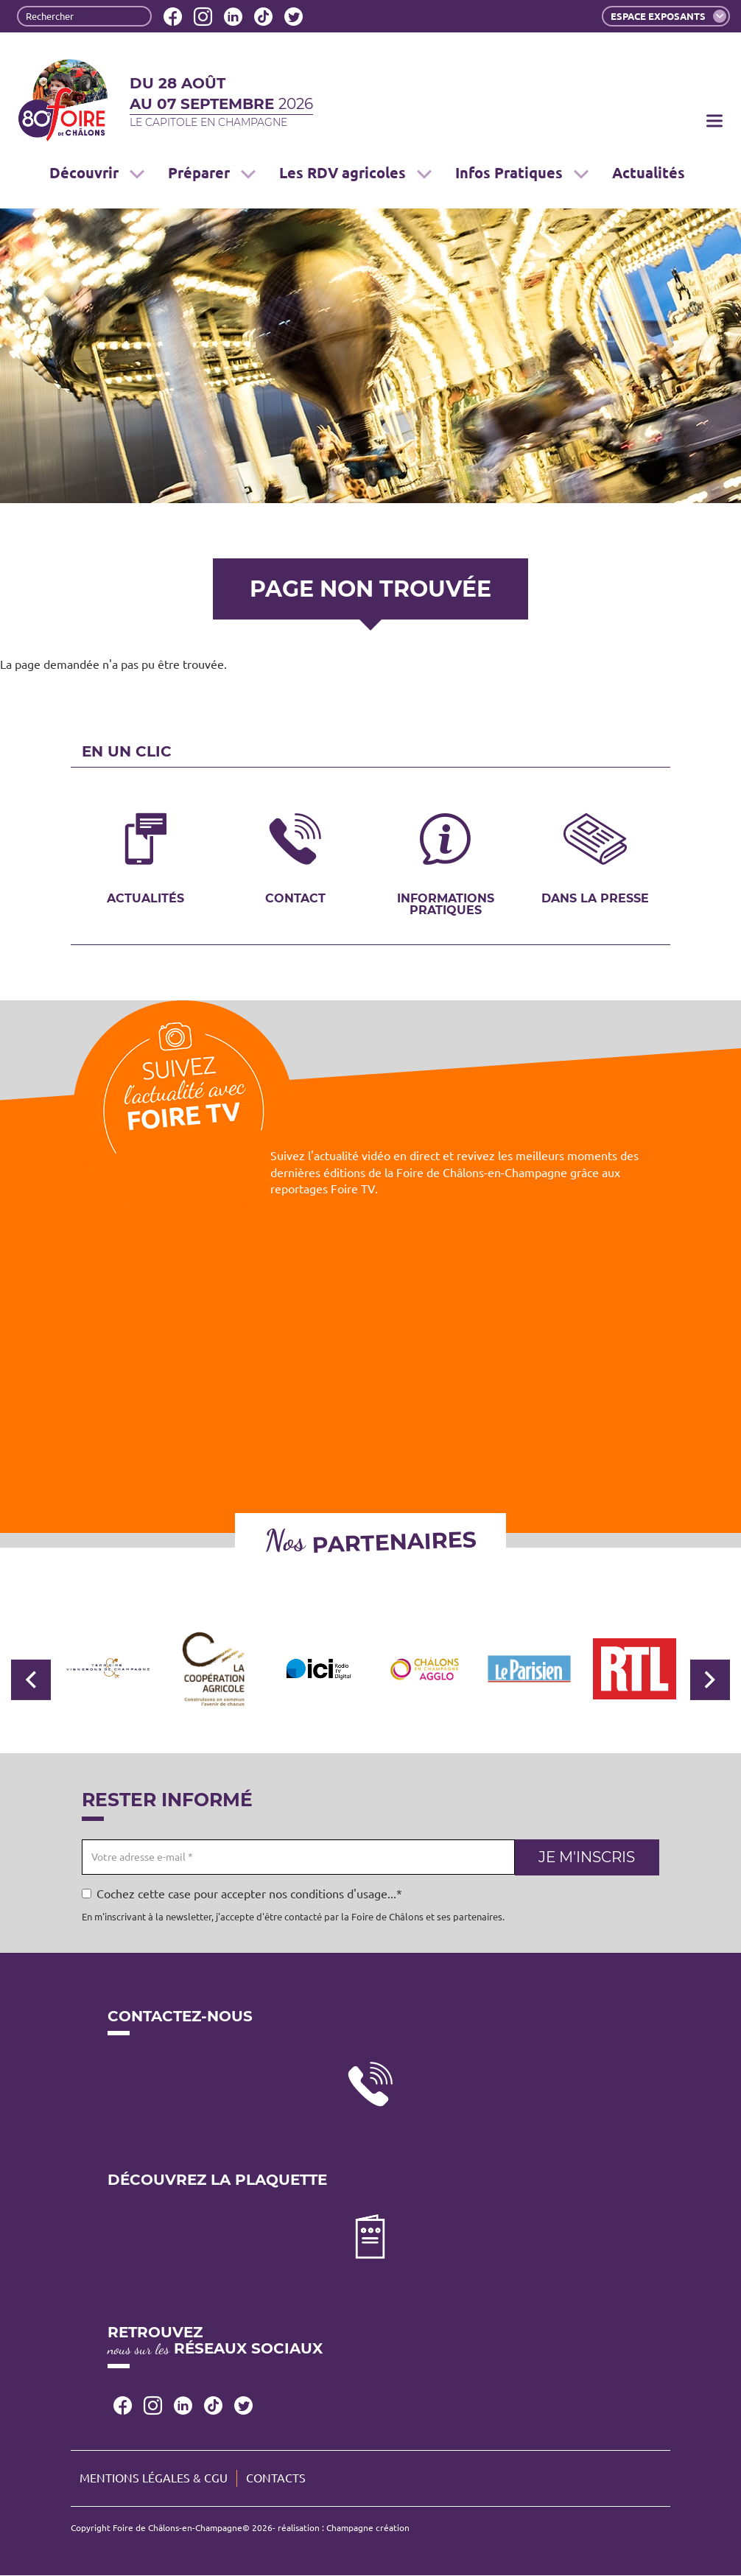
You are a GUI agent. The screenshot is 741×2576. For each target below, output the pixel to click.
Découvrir (96, 173)
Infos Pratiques (522, 173)
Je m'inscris (586, 1857)
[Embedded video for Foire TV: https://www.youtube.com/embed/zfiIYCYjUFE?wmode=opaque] (578, 1446)
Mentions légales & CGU (154, 2478)
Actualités (648, 172)
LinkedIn (233, 16)
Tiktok (263, 16)
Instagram (203, 16)
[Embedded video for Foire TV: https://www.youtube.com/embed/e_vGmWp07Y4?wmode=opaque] (578, 1338)
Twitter (293, 16)
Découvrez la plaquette (217, 2180)
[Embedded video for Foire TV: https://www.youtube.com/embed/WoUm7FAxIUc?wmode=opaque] (163, 1393)
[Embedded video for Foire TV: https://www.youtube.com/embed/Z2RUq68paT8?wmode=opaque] (370, 1338)
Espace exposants (668, 16)
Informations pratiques (445, 903)
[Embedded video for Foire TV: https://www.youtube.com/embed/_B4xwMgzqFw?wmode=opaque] (163, 1446)
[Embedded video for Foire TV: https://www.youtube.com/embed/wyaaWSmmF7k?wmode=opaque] (578, 1393)
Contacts (276, 2478)
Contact (295, 898)
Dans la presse (595, 898)
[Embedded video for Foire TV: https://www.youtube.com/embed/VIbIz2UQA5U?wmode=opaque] (370, 1446)
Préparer (212, 173)
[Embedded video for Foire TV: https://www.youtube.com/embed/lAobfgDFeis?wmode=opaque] (578, 1284)
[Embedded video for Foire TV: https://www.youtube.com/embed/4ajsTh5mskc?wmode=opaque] (163, 1284)
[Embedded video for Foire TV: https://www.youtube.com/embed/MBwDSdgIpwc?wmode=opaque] (370, 1284)
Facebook (173, 16)
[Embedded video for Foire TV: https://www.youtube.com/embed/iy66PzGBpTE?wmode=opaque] (370, 1393)
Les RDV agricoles (355, 173)
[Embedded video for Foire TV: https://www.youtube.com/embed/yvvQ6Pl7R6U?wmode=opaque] (163, 1338)
